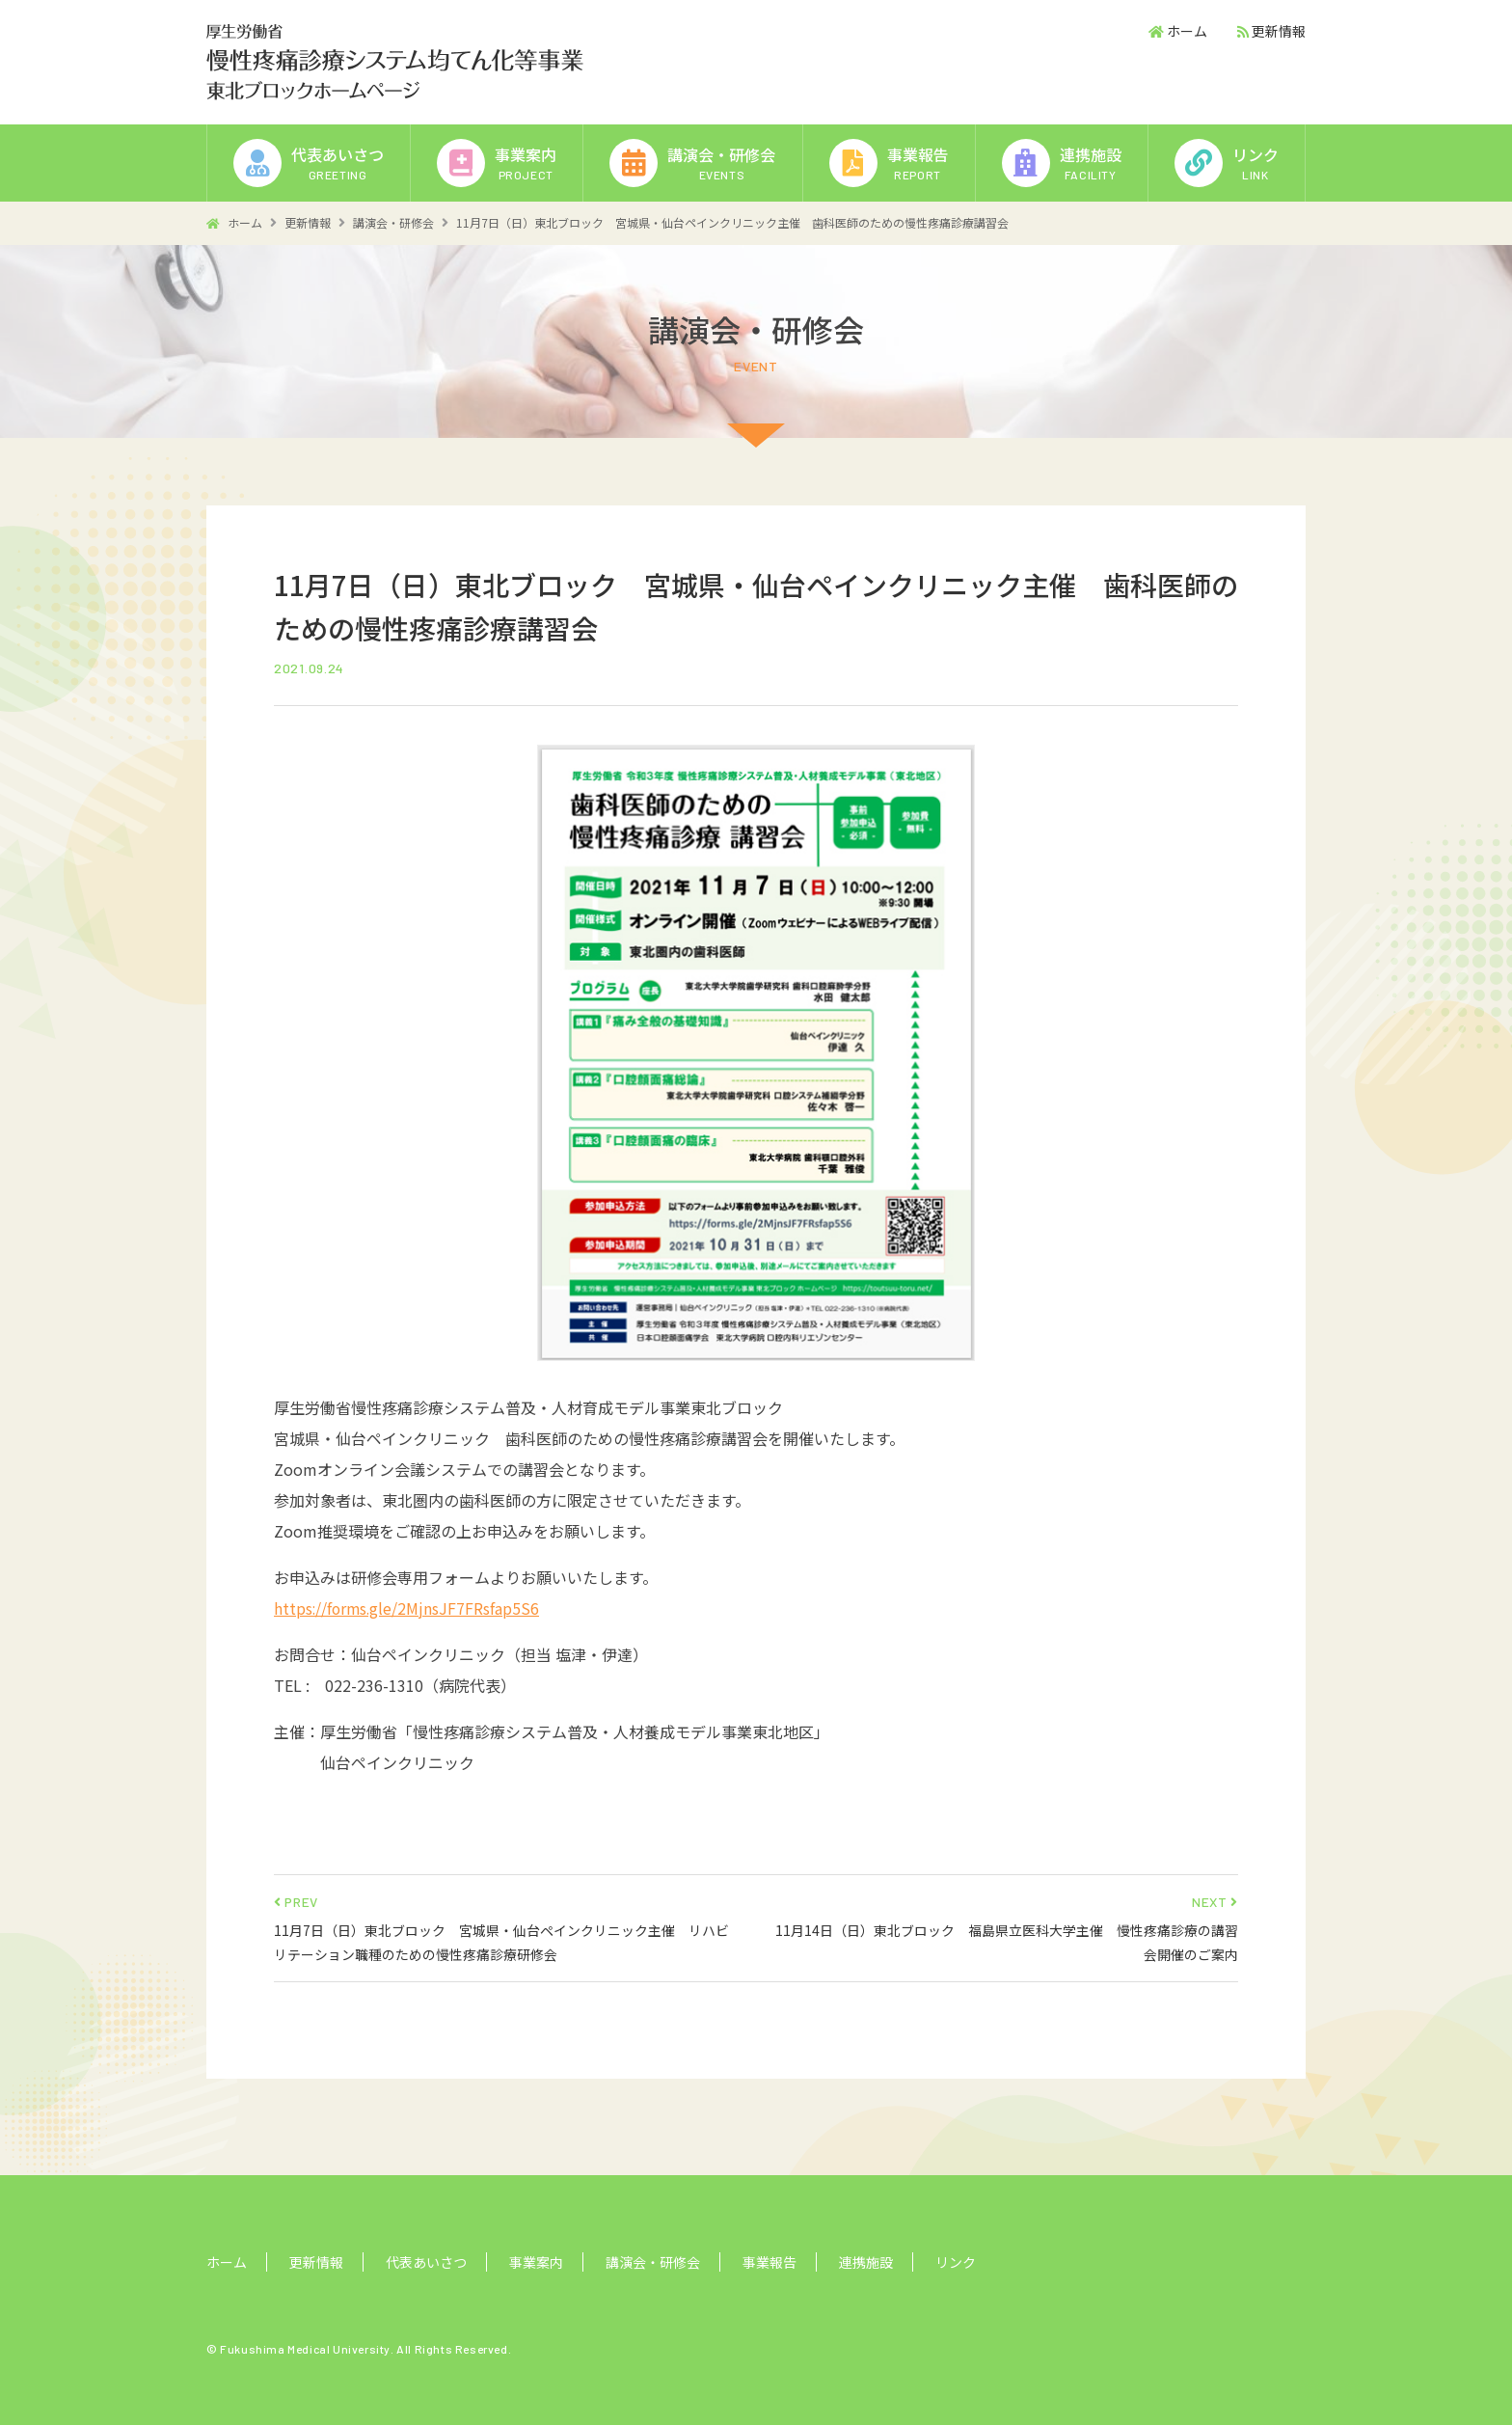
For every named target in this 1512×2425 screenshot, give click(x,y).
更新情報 (1279, 31)
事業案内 (536, 2262)
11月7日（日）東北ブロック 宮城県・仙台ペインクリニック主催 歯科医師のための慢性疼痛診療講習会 (732, 222)
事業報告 (769, 2262)
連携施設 (866, 2262)
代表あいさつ (426, 2262)
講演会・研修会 (393, 222)
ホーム (1187, 31)
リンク (955, 2262)
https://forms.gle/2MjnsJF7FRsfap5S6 (408, 1608)
